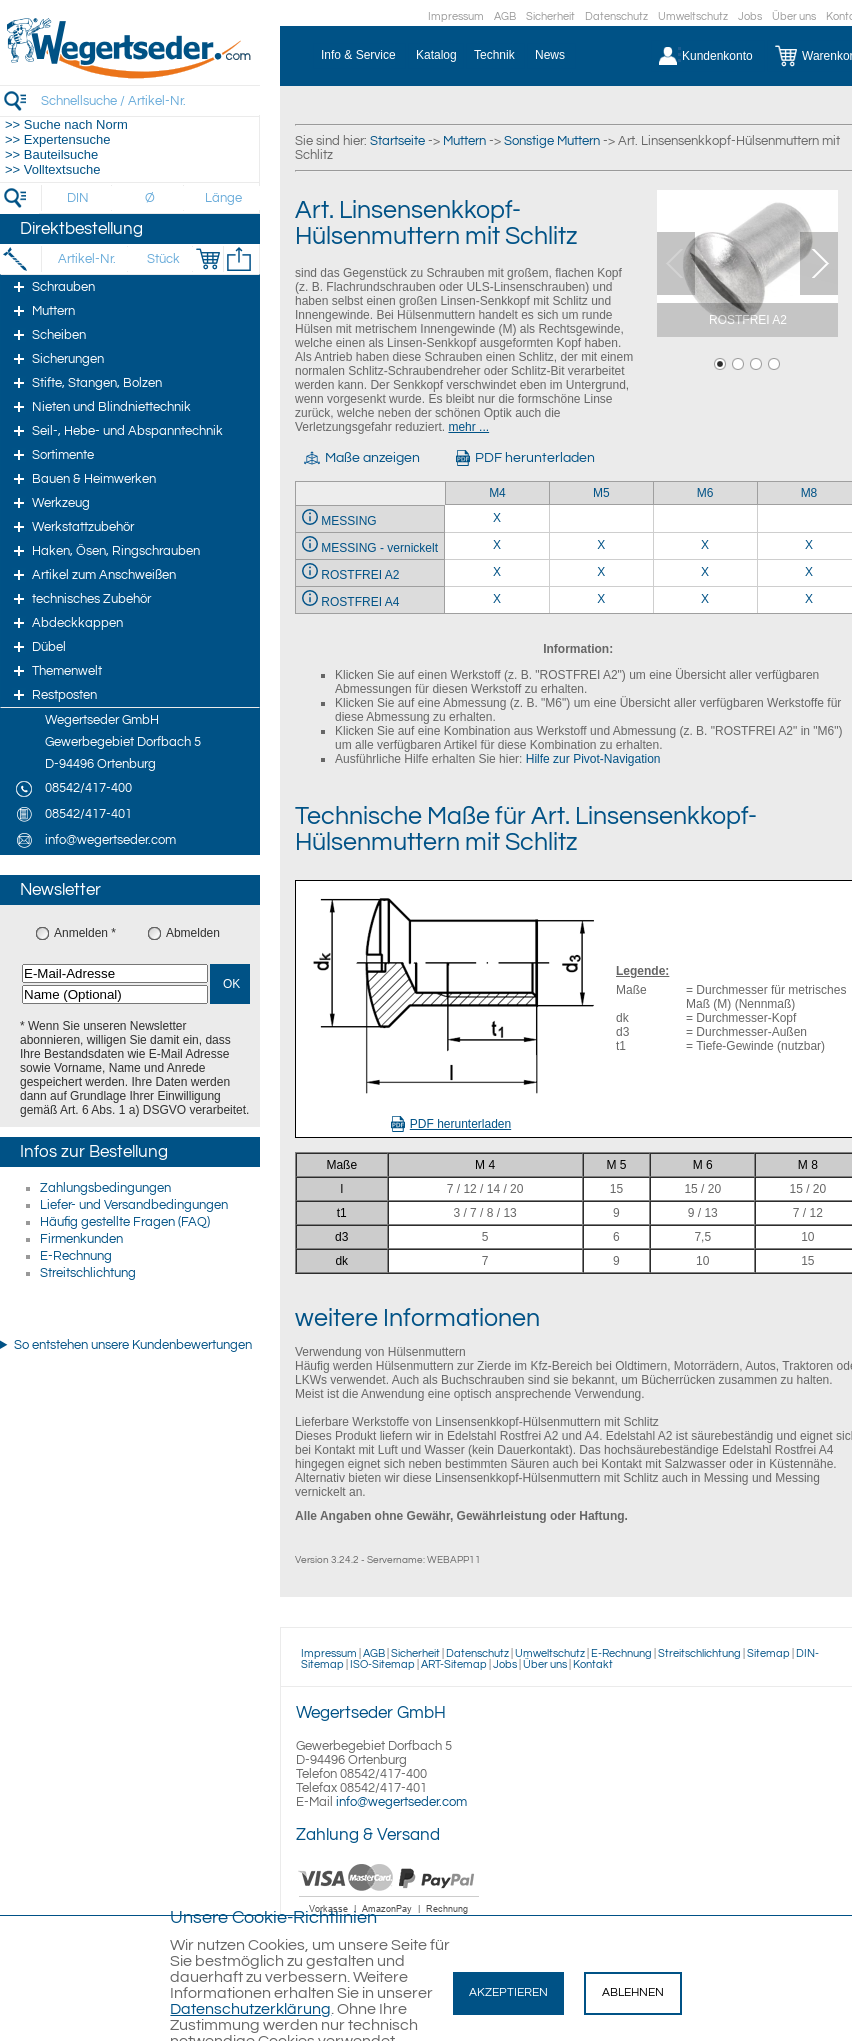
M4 (497, 493)
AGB (505, 16)
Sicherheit (550, 16)
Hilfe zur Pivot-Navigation (593, 759)
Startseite (397, 141)
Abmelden (193, 933)
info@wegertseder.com (401, 1802)
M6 (705, 493)
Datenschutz (616, 16)
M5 (601, 493)
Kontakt (593, 1664)
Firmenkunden (81, 1239)
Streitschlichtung (88, 1273)
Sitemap (768, 1653)
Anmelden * (85, 933)
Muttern (464, 141)
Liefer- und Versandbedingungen (134, 1205)
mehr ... (468, 427)
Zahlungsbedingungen (105, 1188)
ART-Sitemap (454, 1664)
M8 (809, 493)
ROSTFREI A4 (360, 602)
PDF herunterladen (451, 1124)
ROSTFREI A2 (360, 575)
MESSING (348, 521)
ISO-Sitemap (382, 1664)
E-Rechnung (76, 1256)
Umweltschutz (693, 16)
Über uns (794, 16)
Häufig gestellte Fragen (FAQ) (125, 1222)
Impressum (456, 16)
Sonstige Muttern (552, 141)
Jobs (750, 16)
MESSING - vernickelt (379, 548)
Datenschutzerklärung (250, 2009)
